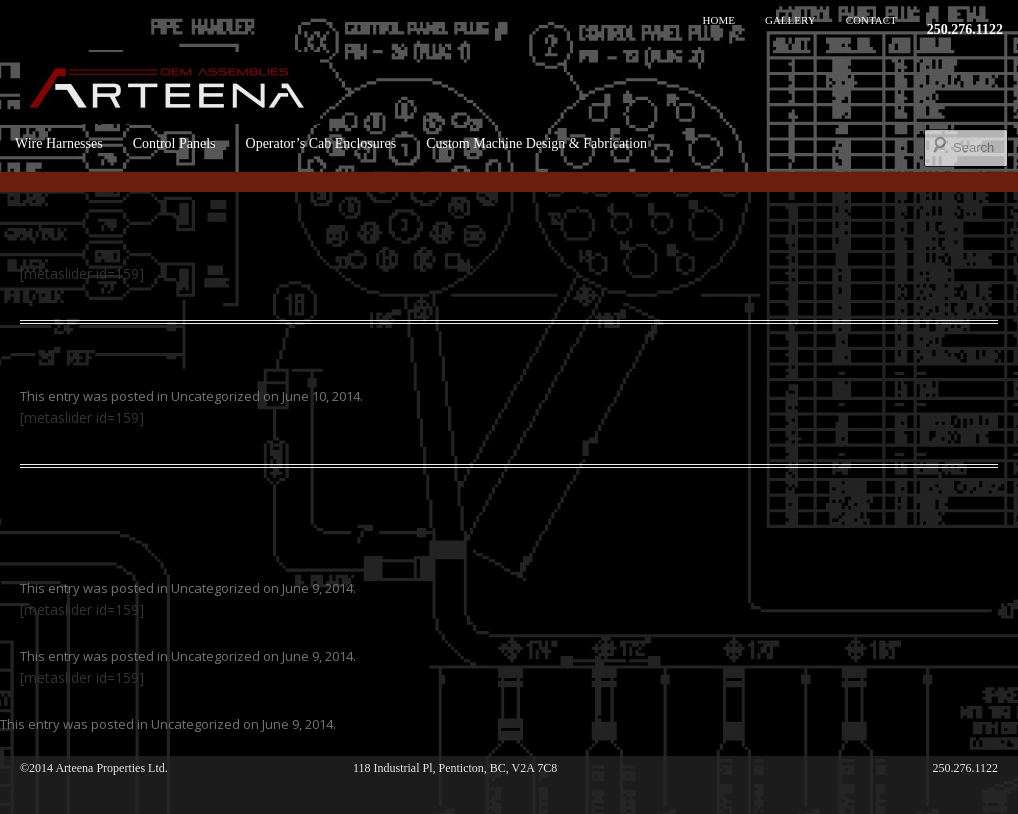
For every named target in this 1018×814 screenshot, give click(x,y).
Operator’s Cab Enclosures (321, 143)
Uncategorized (215, 396)
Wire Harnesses (59, 143)
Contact (871, 20)
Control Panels (174, 143)
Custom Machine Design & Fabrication (536, 143)
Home (719, 20)
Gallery (790, 20)
